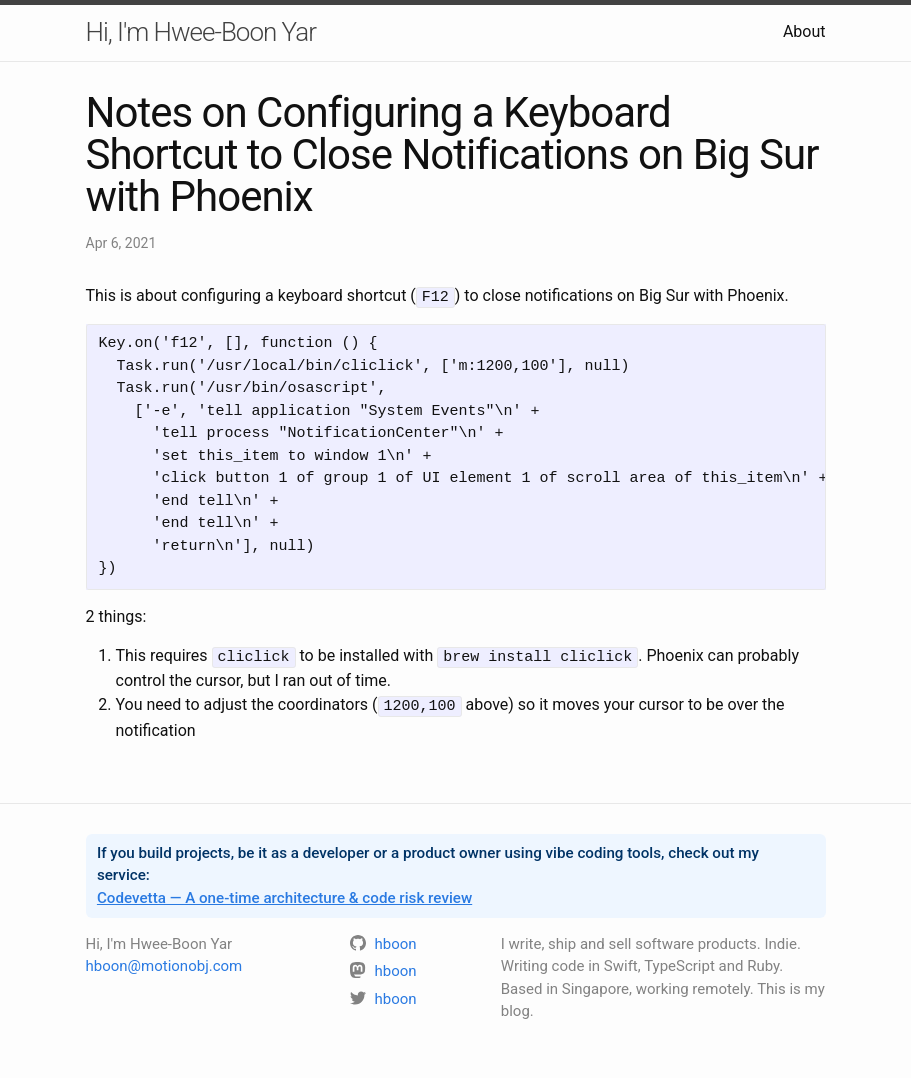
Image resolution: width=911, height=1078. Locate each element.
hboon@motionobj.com (164, 962)
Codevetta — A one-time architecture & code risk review (284, 894)
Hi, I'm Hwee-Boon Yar (201, 32)
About (804, 31)
